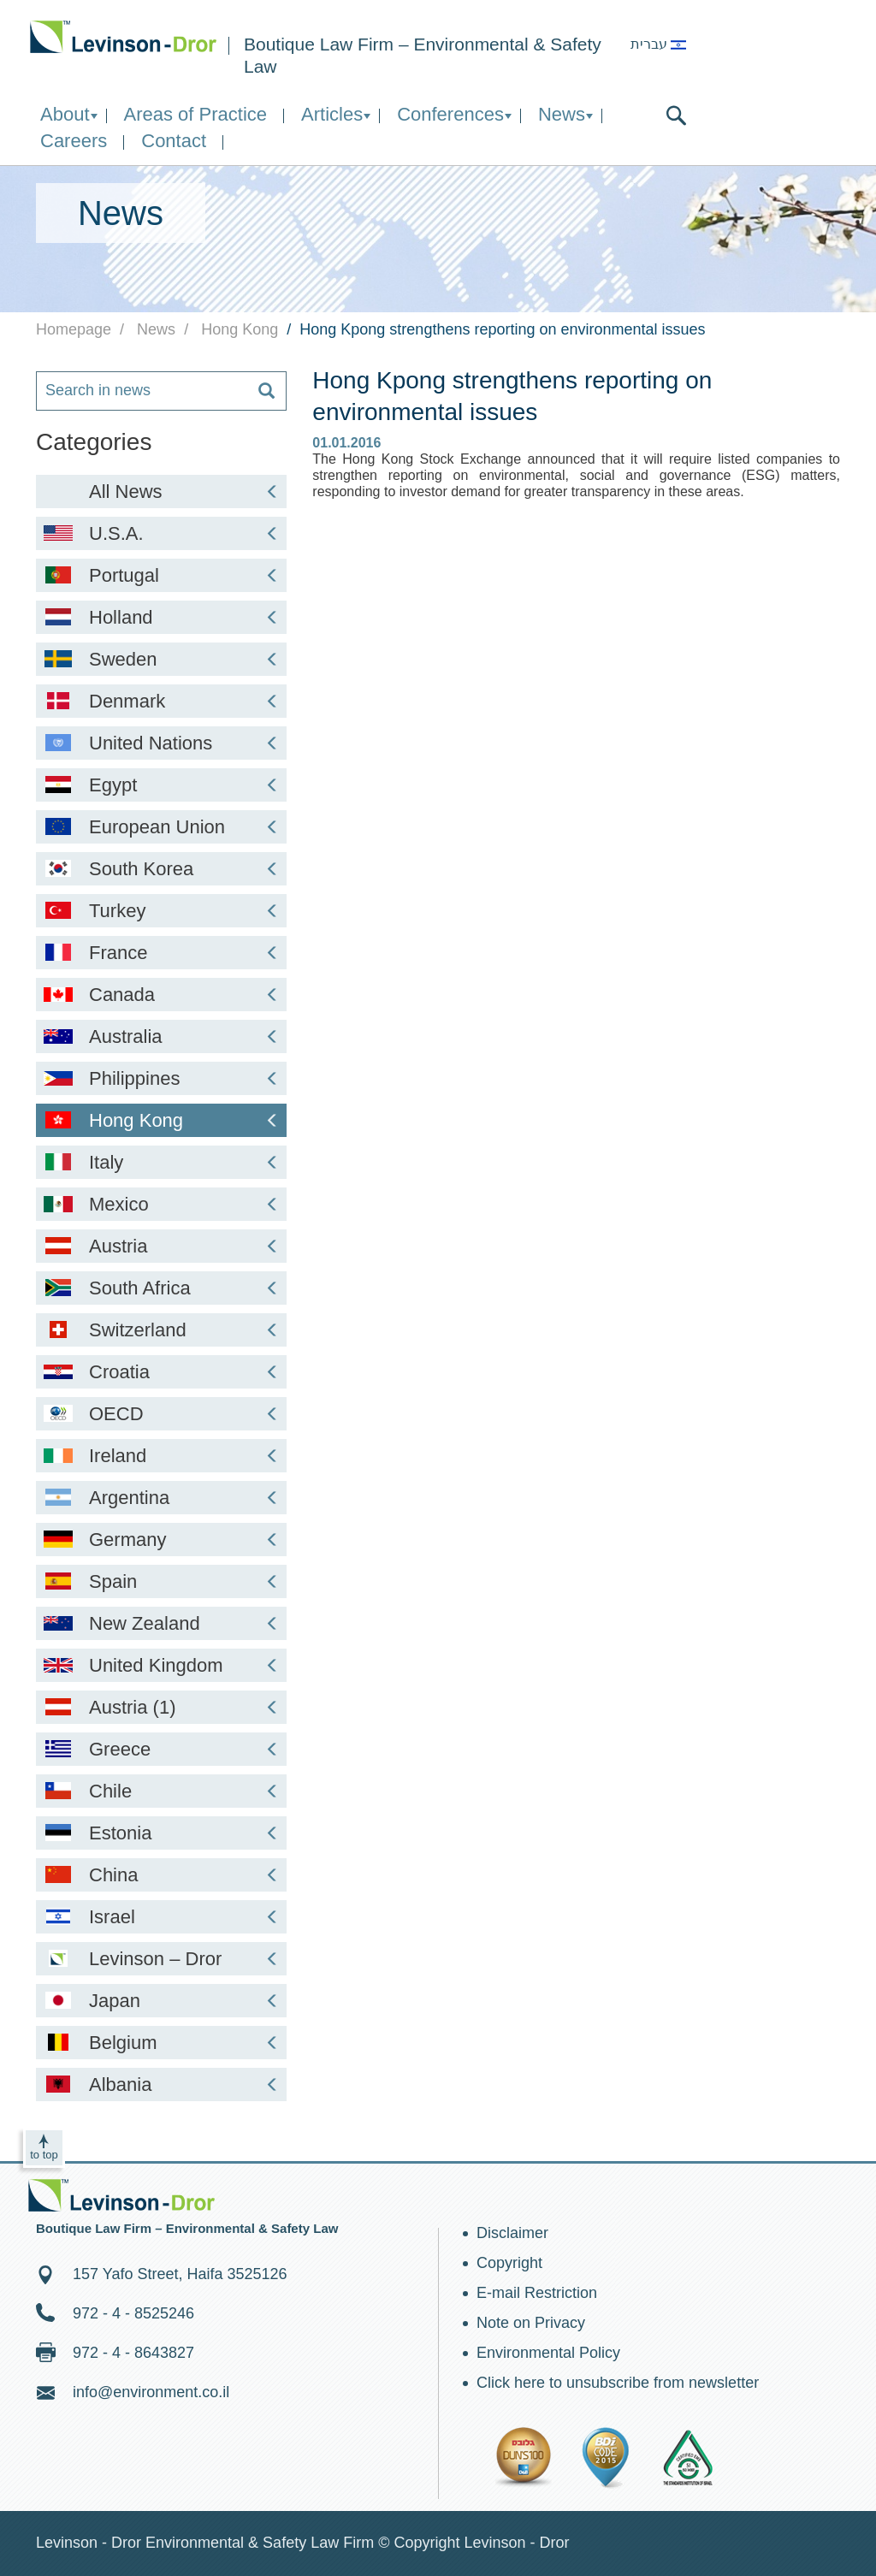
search (676, 115)
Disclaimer (512, 2232)
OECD (162, 1413)
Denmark (162, 701)
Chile (162, 1791)
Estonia (162, 1833)
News (561, 114)
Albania (162, 2084)
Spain (162, 1581)
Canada (162, 994)
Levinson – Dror (162, 1958)
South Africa (162, 1288)
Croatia (162, 1372)
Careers (73, 140)
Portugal (162, 575)
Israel (162, 1917)
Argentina (162, 1497)
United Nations (162, 743)
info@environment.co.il (151, 2392)
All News (184, 491)
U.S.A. (162, 533)
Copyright (509, 2262)
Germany (162, 1539)
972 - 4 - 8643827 (133, 2352)
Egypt (162, 785)
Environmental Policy (548, 2352)
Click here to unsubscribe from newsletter (617, 2382)
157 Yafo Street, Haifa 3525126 (180, 2274)
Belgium (162, 2042)
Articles (332, 114)
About (65, 114)
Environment (123, 36)
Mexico (162, 1204)
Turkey (162, 910)
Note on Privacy (530, 2322)
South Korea (162, 868)
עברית (658, 44)
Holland (162, 617)
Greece (162, 1749)
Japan (162, 2000)
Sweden (162, 659)
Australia (162, 1036)
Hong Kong (162, 1120)
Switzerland (162, 1330)
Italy (162, 1162)
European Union (162, 827)
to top (44, 2154)
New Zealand (162, 1623)
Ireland (162, 1455)
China (162, 1875)
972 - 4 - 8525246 (133, 2313)
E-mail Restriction (536, 2292)
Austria (162, 1246)
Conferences (450, 114)
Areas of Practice (196, 114)
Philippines (162, 1078)
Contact (173, 140)
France (162, 952)
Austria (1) (162, 1707)
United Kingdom (162, 1665)
